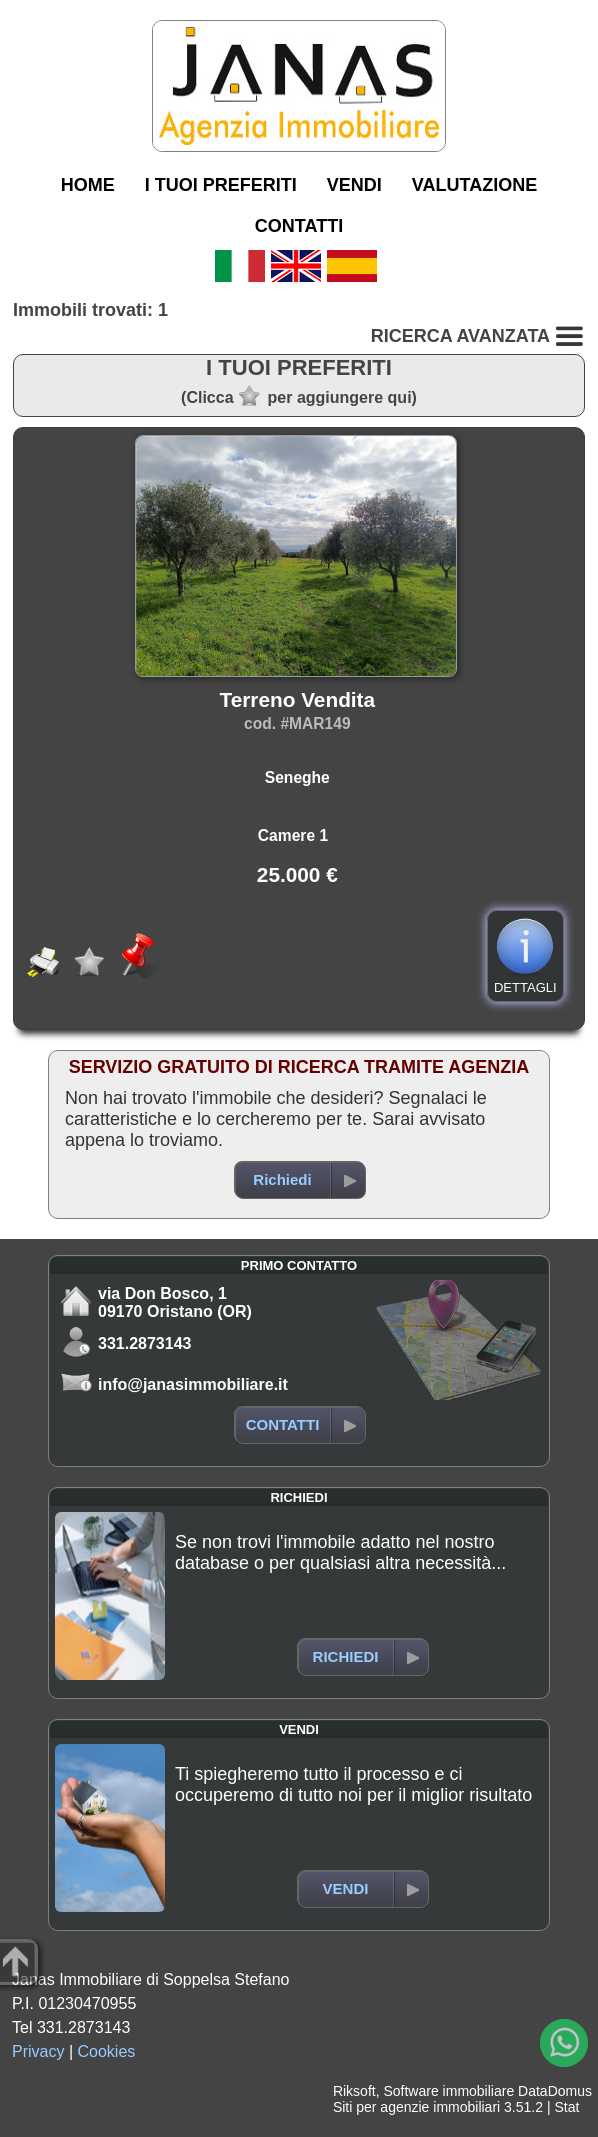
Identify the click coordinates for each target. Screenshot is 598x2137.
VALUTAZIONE (474, 185)
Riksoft (354, 2091)
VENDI (354, 185)
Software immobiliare (448, 2091)
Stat (566, 2107)
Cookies (107, 2051)
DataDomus (555, 2091)
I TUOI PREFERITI (221, 185)
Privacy (38, 2051)
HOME (88, 185)
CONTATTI (299, 226)
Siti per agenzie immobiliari (416, 2107)
